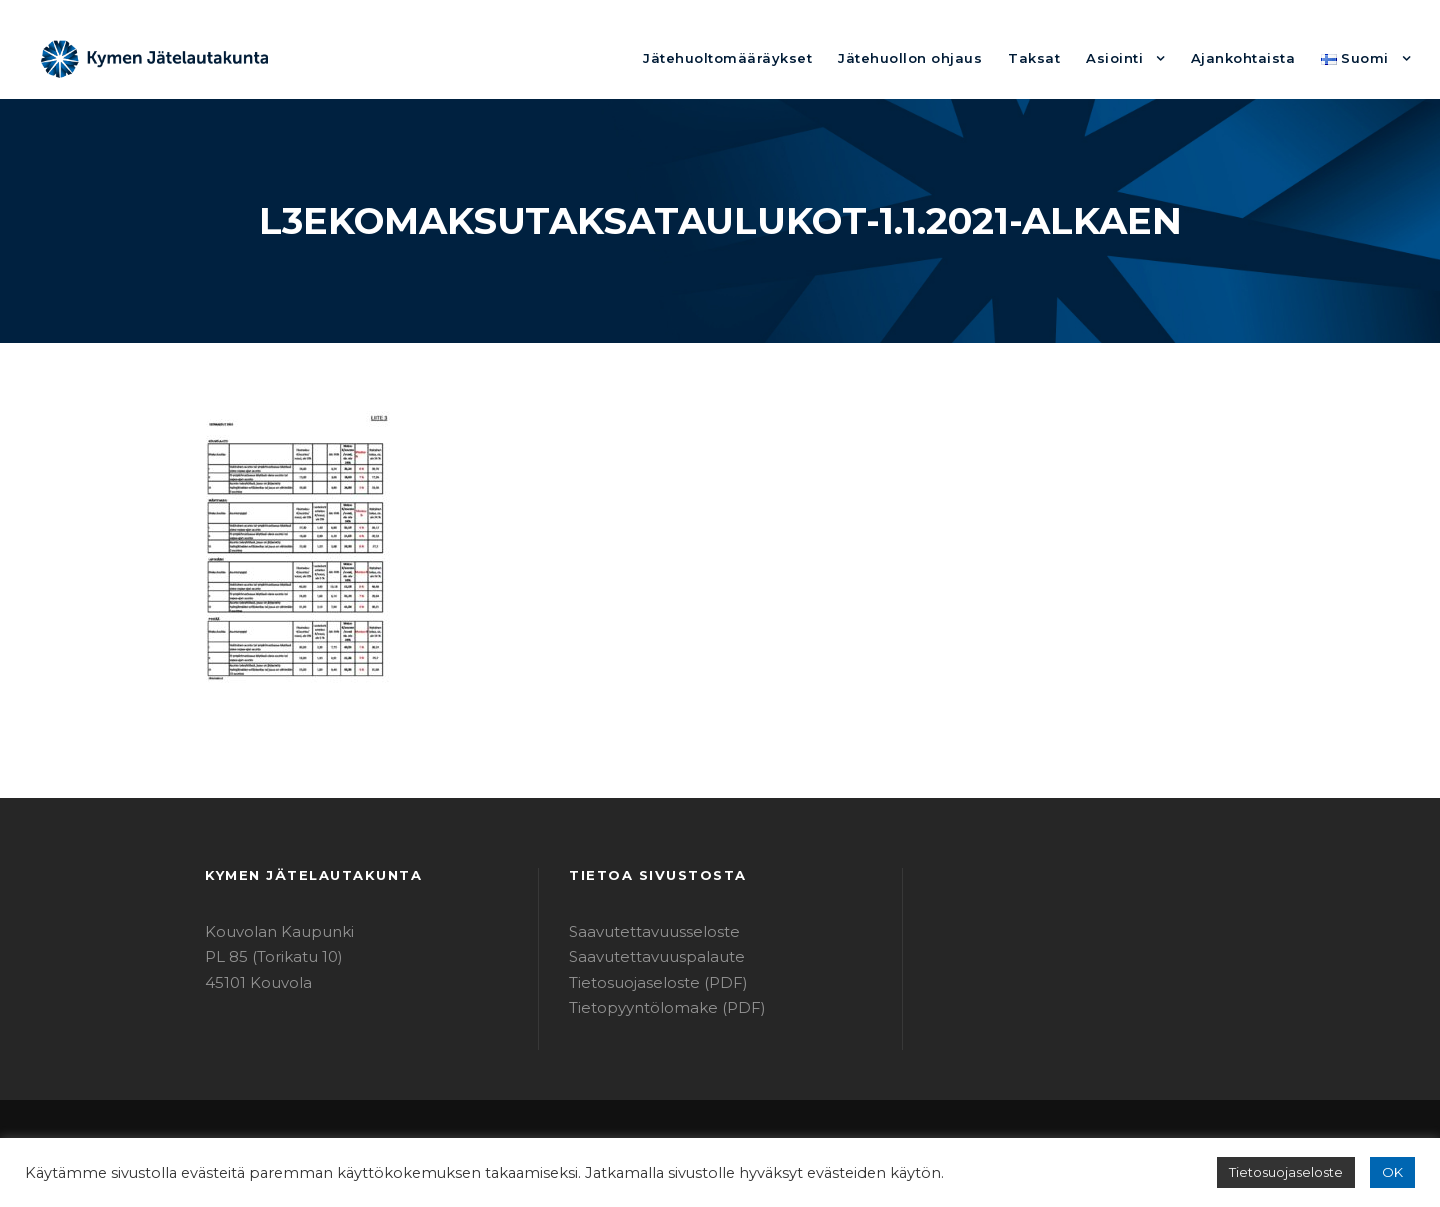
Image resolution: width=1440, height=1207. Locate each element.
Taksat (1061, 57)
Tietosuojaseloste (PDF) (649, 982)
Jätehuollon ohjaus (950, 57)
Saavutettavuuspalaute (645, 956)
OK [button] (1393, 1172)
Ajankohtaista (1255, 57)
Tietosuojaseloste (1295, 1172)
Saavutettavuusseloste (644, 931)
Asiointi (1135, 57)
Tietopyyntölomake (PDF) (654, 1007)
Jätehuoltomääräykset (786, 57)
